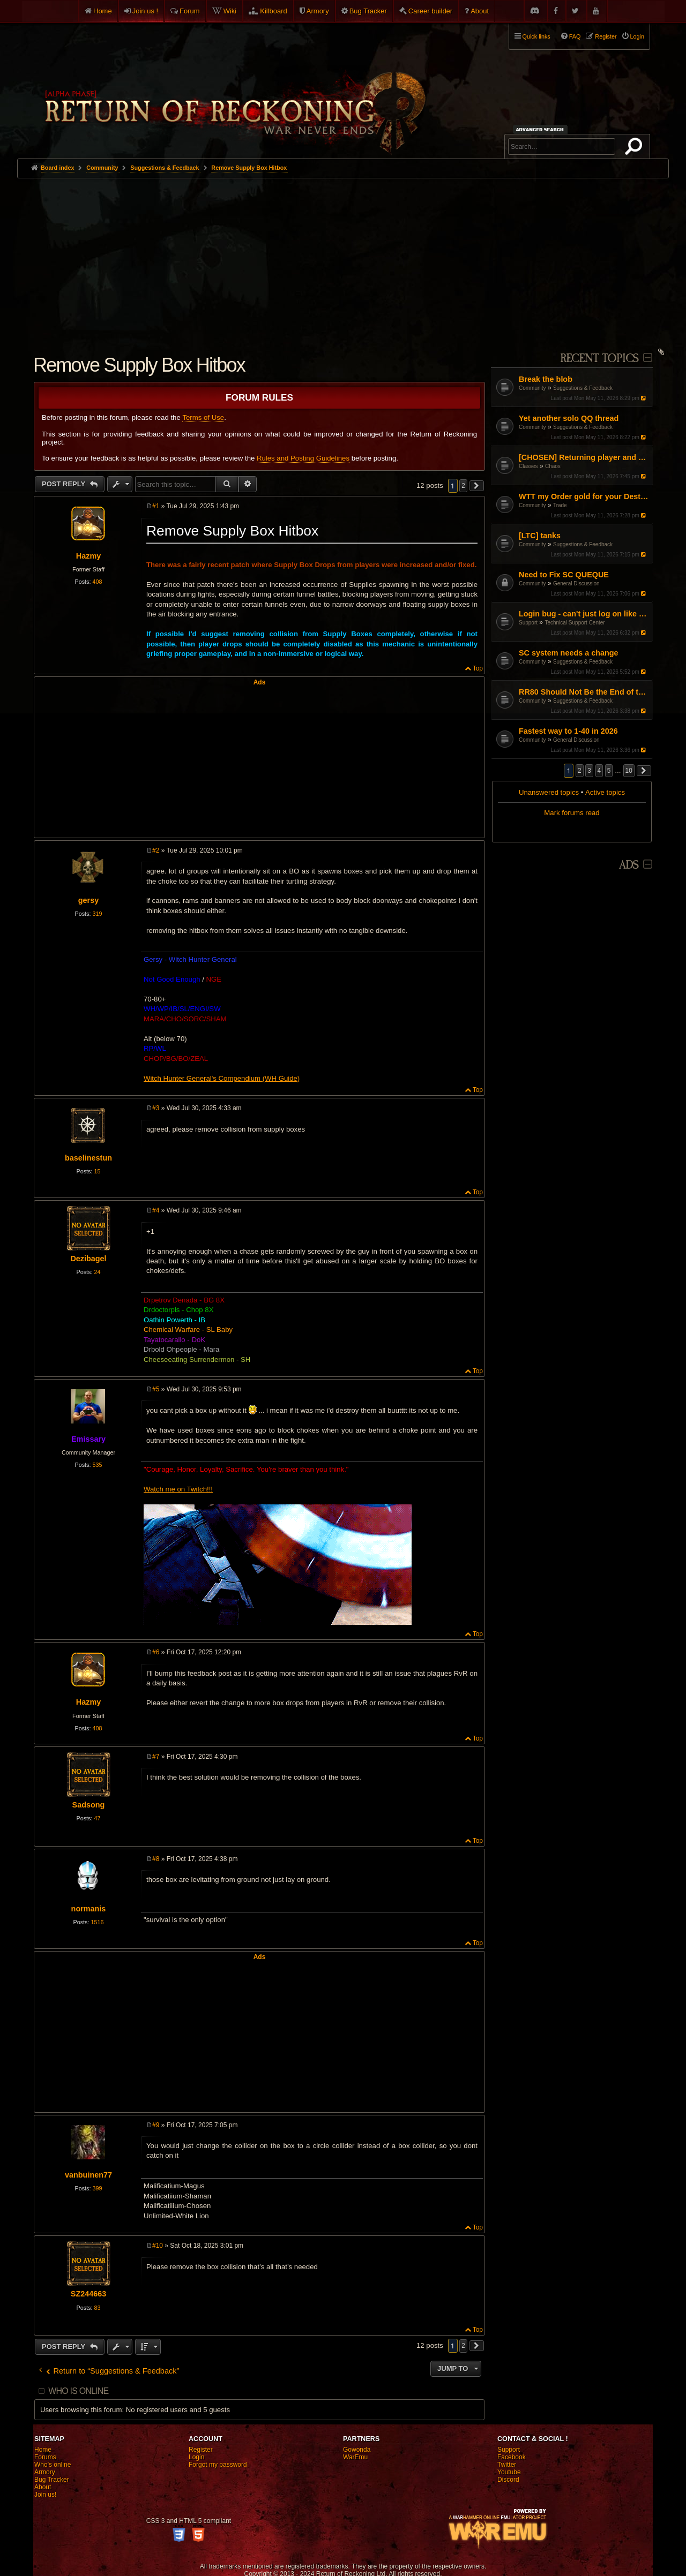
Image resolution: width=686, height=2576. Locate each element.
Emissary (88, 1439)
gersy (88, 900)
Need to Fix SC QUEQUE (564, 574)
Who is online (78, 2391)
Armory (318, 11)
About (480, 11)
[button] (644, 770)
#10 (157, 2245)
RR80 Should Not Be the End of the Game (584, 692)
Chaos (553, 466)
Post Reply (64, 484)
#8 (155, 1859)
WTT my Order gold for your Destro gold (584, 496)
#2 (155, 850)
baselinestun (88, 1158)
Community (532, 388)
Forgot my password (218, 2464)
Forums (45, 2457)
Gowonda (356, 2449)
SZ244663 (88, 2293)
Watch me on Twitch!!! (178, 1489)
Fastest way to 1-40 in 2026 (568, 731)
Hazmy (88, 556)
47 (97, 1818)
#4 (155, 1210)
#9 (155, 2125)
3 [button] (589, 770)
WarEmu (355, 2457)
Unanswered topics (549, 792)
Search (635, 148)
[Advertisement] (343, 259)
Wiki (230, 11)
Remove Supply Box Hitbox (249, 167)
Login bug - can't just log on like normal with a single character (584, 613)
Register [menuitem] (605, 36)
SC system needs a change (568, 653)
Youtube (509, 2472)
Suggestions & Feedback (583, 388)
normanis (88, 1908)
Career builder (430, 11)
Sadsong (88, 1805)
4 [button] (599, 770)
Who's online (52, 2464)
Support (528, 623)
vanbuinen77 (88, 2175)
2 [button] (579, 770)
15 (97, 1171)
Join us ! (145, 11)
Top (478, 668)
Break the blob (545, 379)
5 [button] (609, 770)
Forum (190, 11)
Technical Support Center (575, 623)
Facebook (511, 2457)
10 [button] (628, 770)
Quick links (536, 36)
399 (97, 2188)
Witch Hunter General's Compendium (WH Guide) (222, 1078)
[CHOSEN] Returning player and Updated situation (584, 457)
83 (97, 2307)
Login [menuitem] (637, 36)
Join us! (45, 2494)
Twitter (506, 2464)
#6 (155, 1652)
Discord (508, 2479)
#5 (155, 1389)
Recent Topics (599, 358)
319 (97, 913)
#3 (155, 1108)
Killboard (273, 11)
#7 (155, 1756)
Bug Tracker (368, 11)
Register (201, 2449)
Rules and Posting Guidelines (303, 458)
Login (196, 2457)
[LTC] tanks (540, 535)
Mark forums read (571, 813)
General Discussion (576, 583)
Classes (528, 466)
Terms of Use (203, 417)
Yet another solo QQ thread (568, 418)
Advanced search (541, 129)
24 (97, 1272)
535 (97, 1465)
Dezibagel (88, 1258)
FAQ (575, 36)
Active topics (605, 792)
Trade (560, 505)
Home (102, 11)
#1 (155, 506)
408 (97, 581)
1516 (97, 1922)
